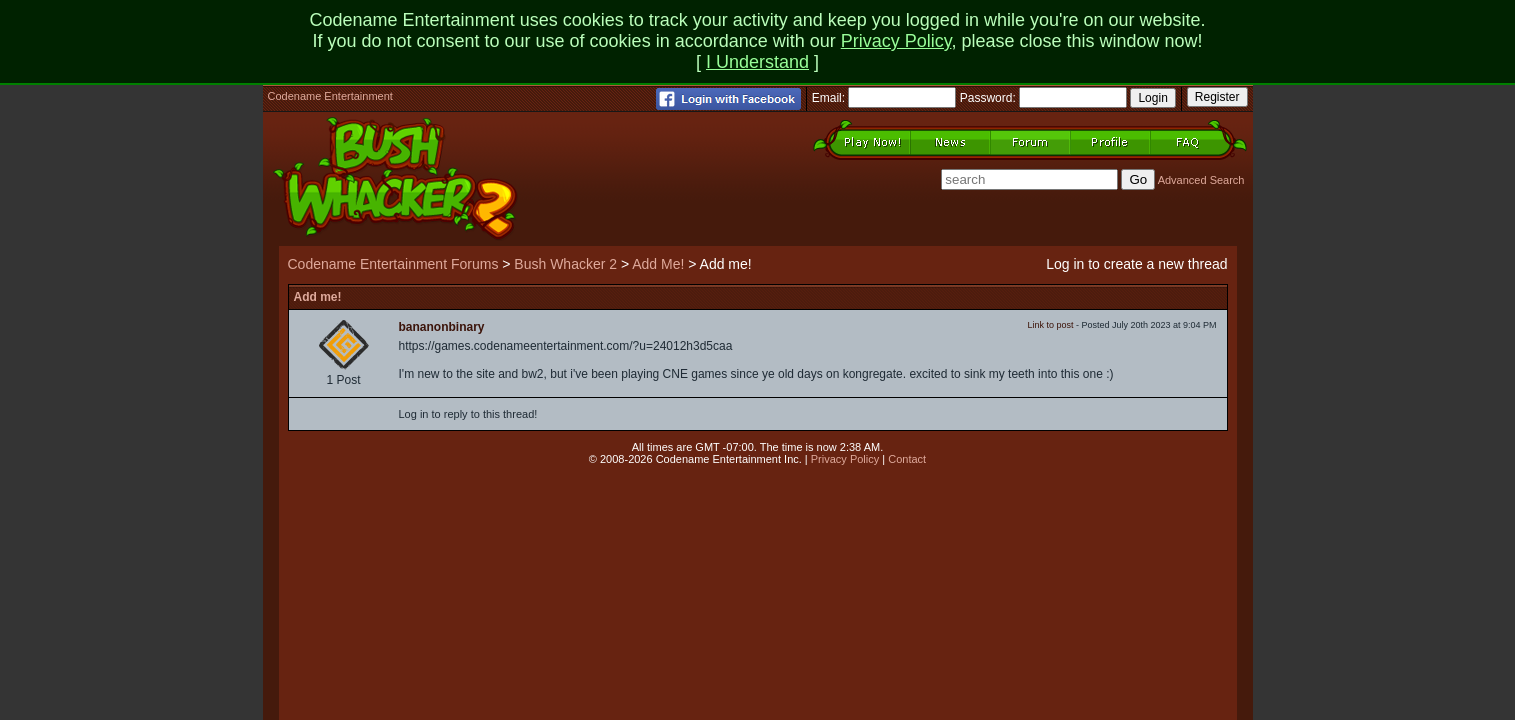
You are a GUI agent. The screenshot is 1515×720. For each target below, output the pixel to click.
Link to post (1050, 325)
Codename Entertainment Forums (393, 264)
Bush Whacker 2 (565, 264)
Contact (907, 459)
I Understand (757, 62)
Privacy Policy (896, 41)
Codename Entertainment (330, 96)
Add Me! (658, 264)
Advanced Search (1201, 180)
